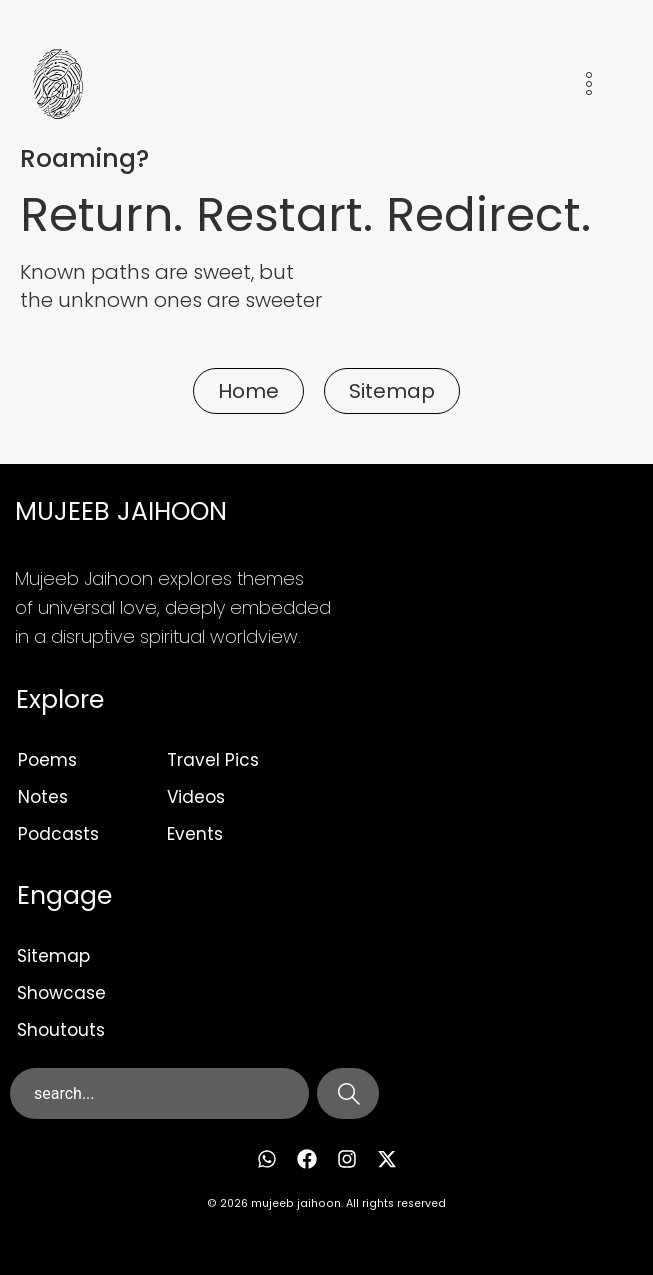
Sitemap (53, 956)
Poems (47, 760)
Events (195, 834)
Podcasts (58, 834)
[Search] (348, 1093)
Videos (196, 797)
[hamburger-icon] (588, 87)
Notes (43, 797)
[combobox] (159, 1093)
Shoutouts (61, 1030)
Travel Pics (213, 760)
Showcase (61, 993)
